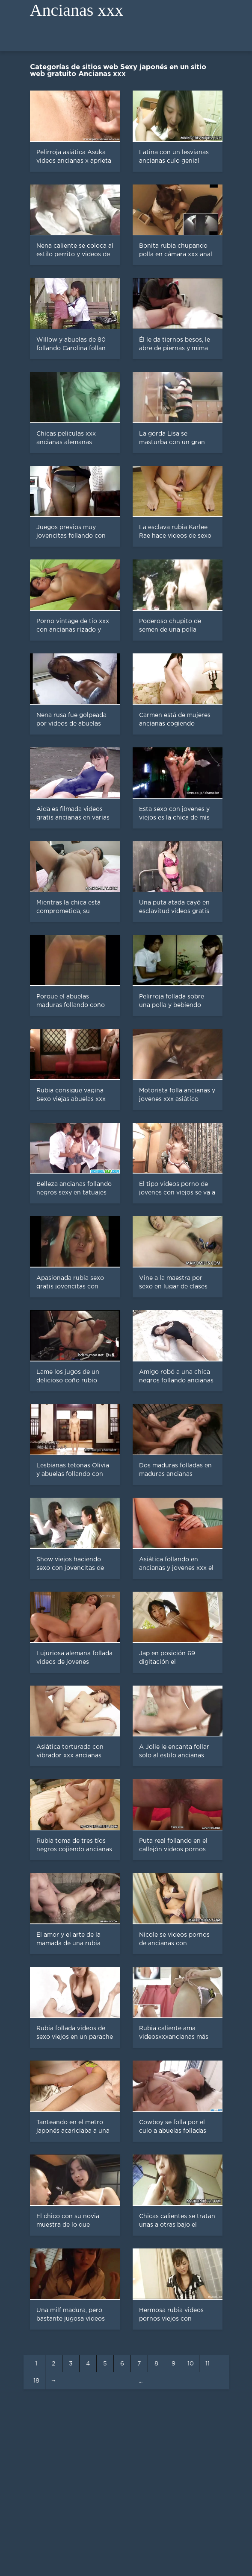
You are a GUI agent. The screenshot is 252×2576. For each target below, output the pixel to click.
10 (190, 2363)
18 (36, 2380)
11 (207, 2363)
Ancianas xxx (77, 10)
